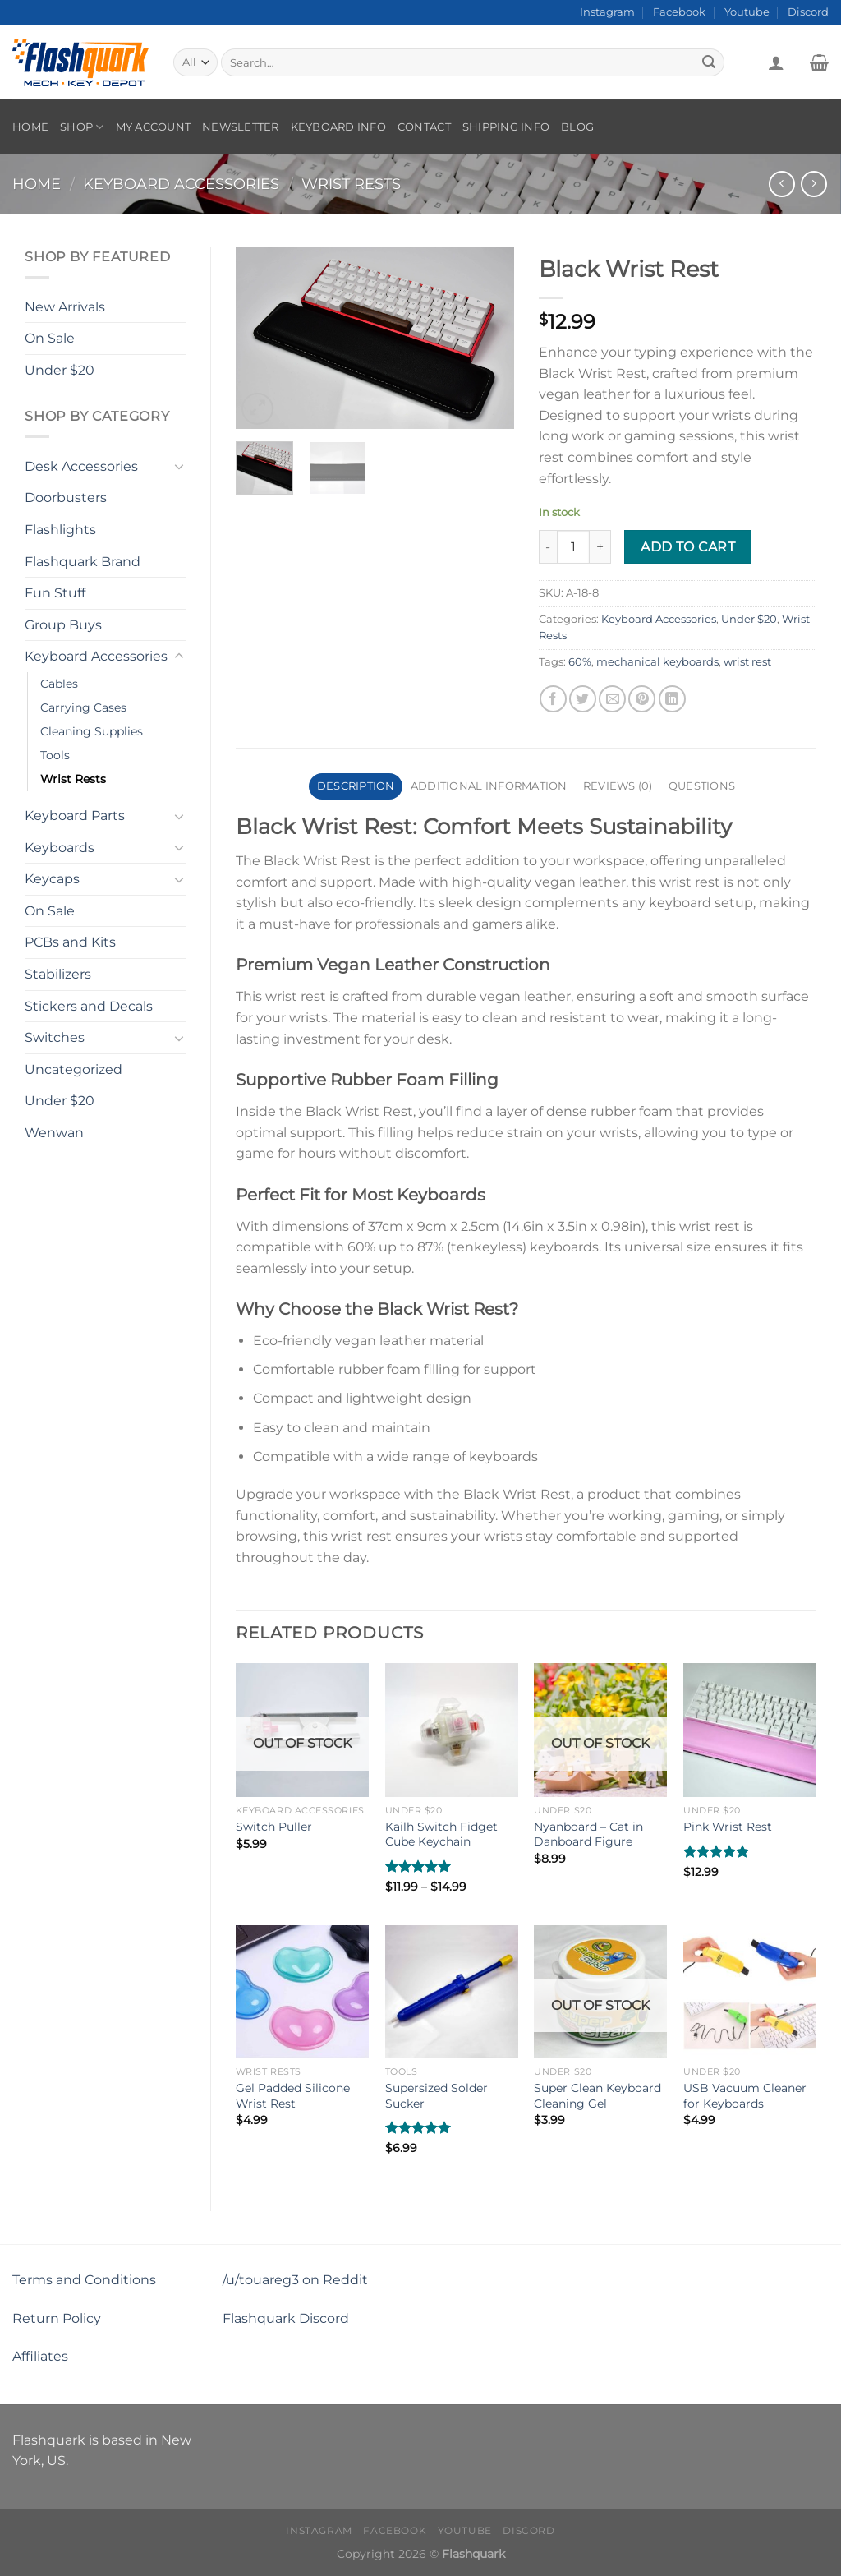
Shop (81, 127)
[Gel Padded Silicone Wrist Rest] (302, 1991)
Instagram (607, 12)
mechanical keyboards (657, 662)
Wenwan (54, 1133)
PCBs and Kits (70, 942)
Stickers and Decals (89, 1006)
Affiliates (40, 2356)
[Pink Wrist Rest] (749, 1729)
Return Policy (56, 2318)
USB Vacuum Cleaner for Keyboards (745, 2096)
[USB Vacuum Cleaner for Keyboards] (749, 1991)
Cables (59, 683)
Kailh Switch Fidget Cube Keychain (441, 1834)
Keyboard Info (338, 127)
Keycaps (52, 879)
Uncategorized (73, 1069)
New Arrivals (65, 307)
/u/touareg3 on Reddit (295, 2280)
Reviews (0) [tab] (618, 786)
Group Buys (63, 625)
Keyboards (59, 847)
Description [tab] (356, 786)
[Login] (776, 62)
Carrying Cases (83, 707)
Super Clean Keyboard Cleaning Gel (597, 2096)
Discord (808, 12)
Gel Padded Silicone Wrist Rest (293, 2096)
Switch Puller (274, 1826)
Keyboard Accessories (181, 183)
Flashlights (60, 529)
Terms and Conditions (84, 2280)
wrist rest (747, 662)
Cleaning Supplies (91, 731)
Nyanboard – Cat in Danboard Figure (588, 1834)
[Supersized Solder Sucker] (451, 1991)
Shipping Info (505, 127)
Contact (424, 127)
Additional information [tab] (489, 786)
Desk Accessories (81, 466)
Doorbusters (66, 497)
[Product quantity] (573, 546)
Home (30, 127)
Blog (577, 127)
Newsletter (240, 127)
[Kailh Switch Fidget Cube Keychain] (451, 1729)
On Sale (50, 338)
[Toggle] (179, 466)
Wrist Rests (351, 183)
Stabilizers (58, 974)
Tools (55, 755)
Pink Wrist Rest (727, 1826)
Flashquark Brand (82, 561)
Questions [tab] (702, 786)
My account (153, 127)
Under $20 (59, 370)
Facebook (679, 12)
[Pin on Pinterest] (641, 698)
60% (579, 662)
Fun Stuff (55, 593)
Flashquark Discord (286, 2318)
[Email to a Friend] (612, 698)
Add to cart (688, 547)
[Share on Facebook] (553, 698)
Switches (55, 1037)
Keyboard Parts (75, 815)
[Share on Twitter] (582, 698)
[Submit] (710, 62)
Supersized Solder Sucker (436, 2096)
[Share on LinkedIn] (672, 698)
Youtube (747, 12)
